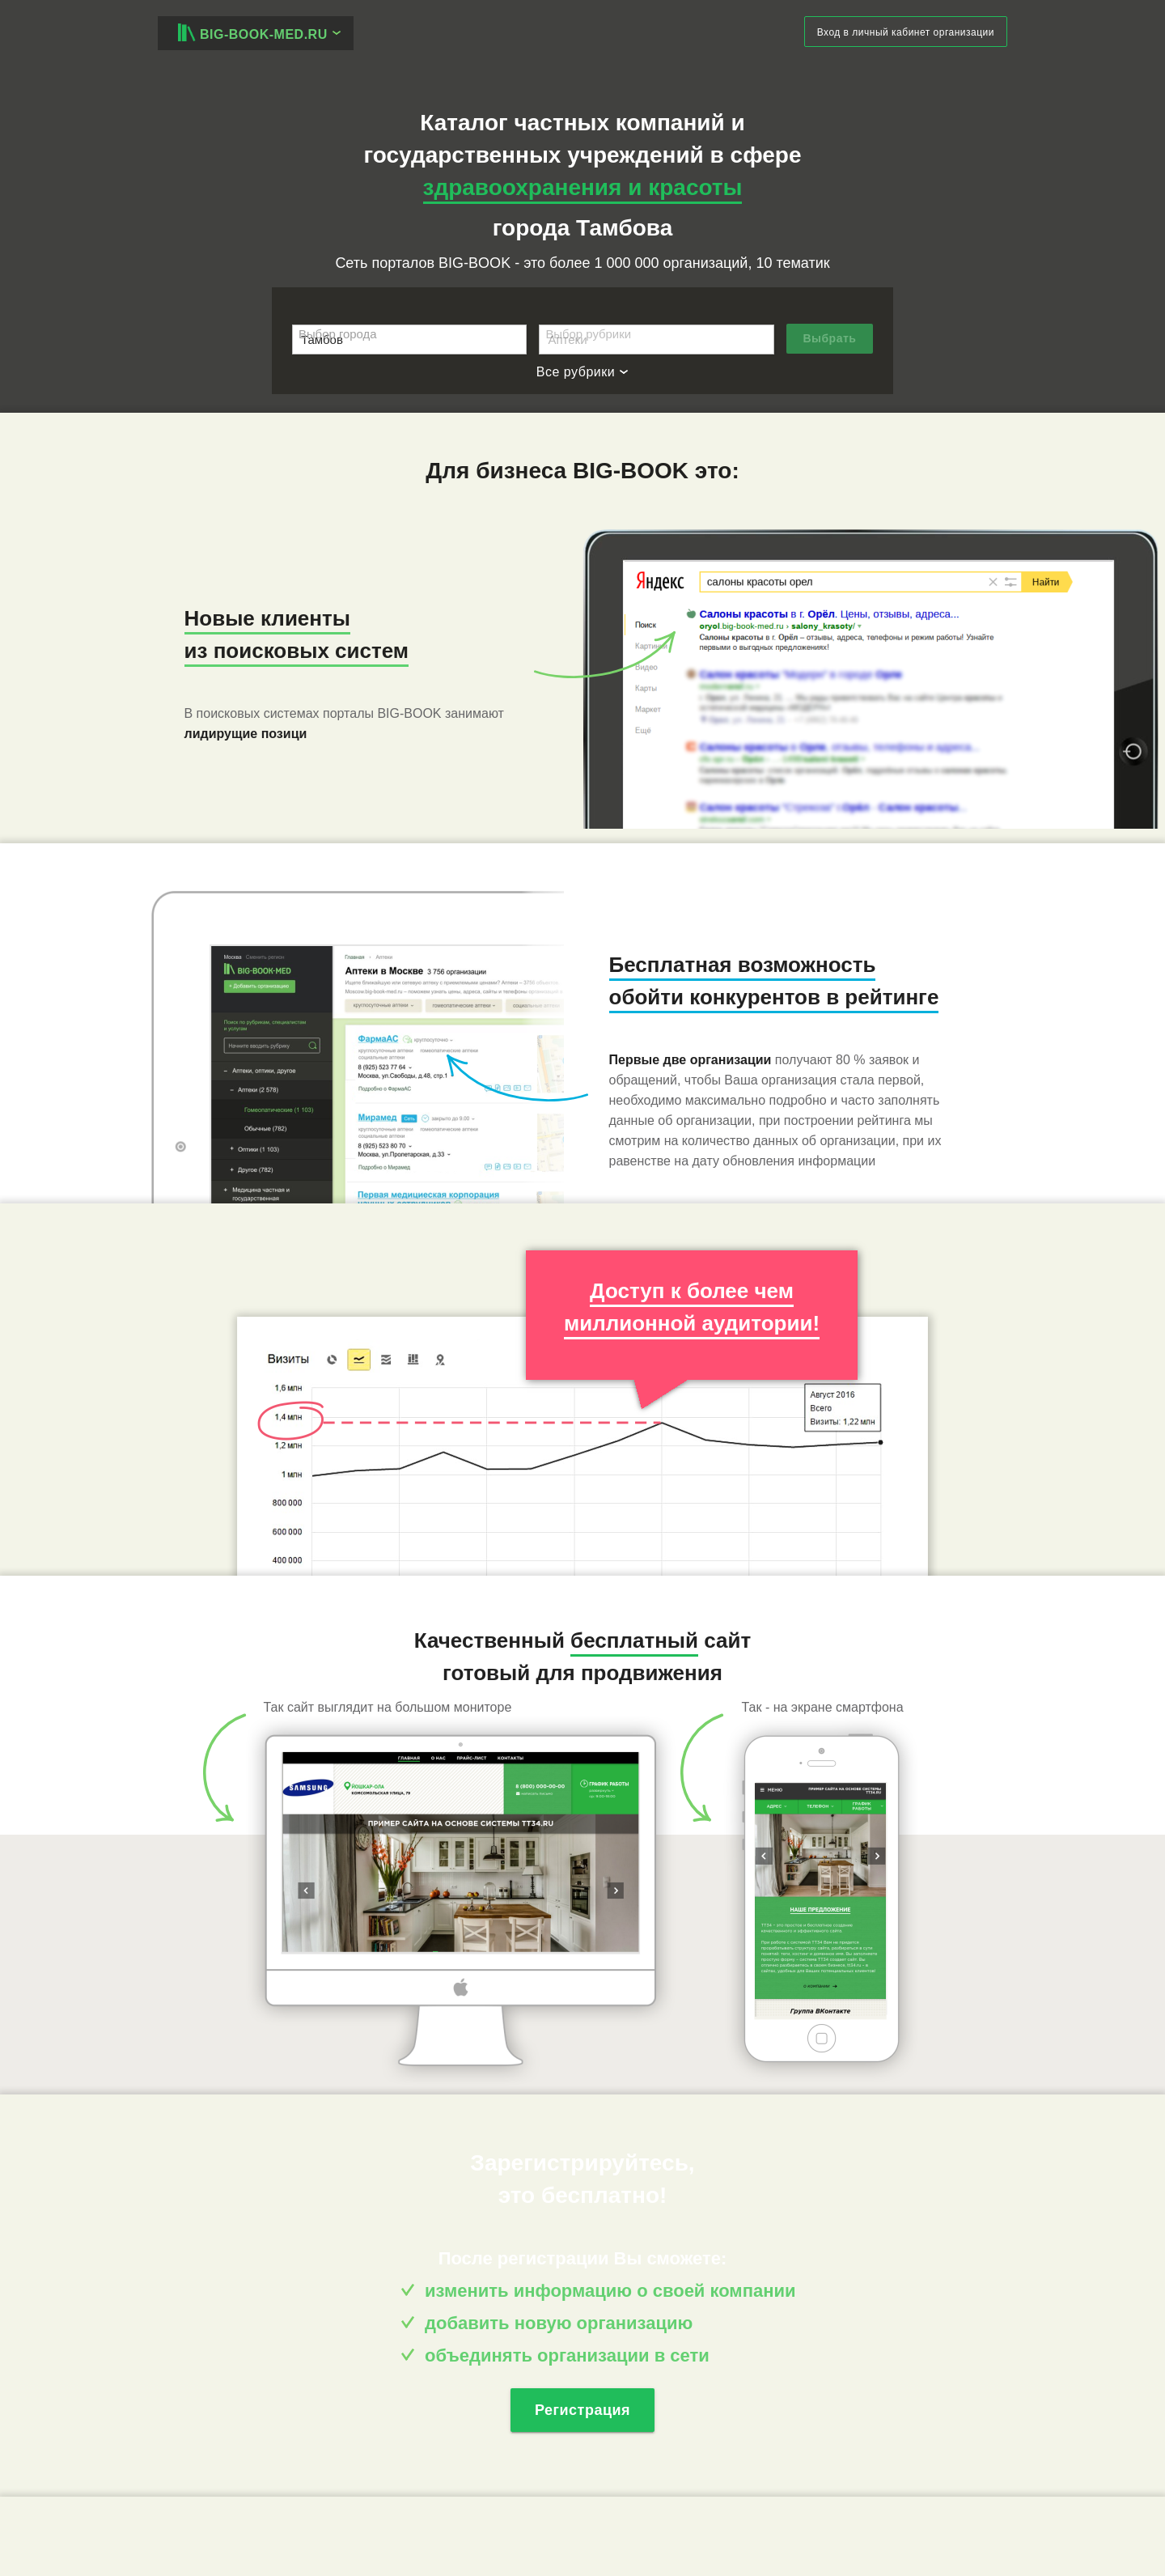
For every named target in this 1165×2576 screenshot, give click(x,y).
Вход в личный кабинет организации (905, 32)
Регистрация (582, 2410)
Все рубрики (582, 372)
